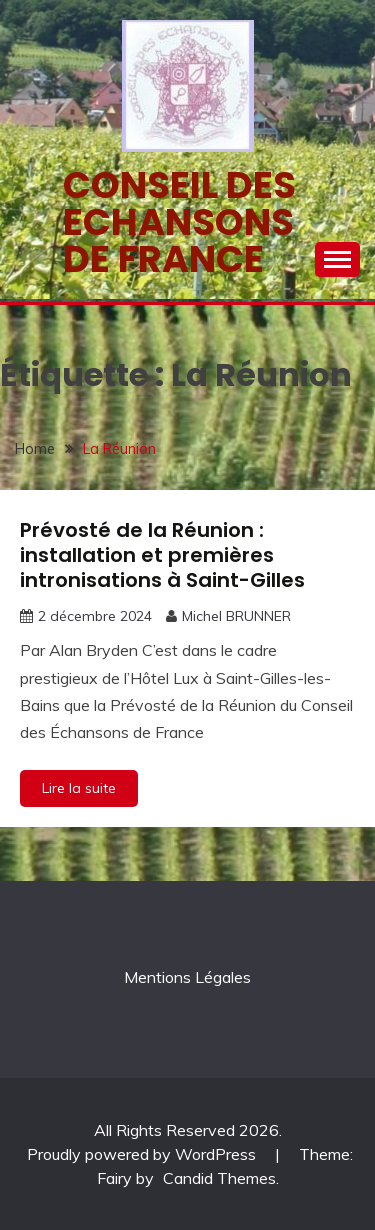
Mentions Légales (187, 977)
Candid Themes (219, 1178)
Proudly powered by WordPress (143, 1154)
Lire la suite (79, 788)
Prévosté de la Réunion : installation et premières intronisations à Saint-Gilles (162, 555)
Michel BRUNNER (236, 616)
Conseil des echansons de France (179, 222)
